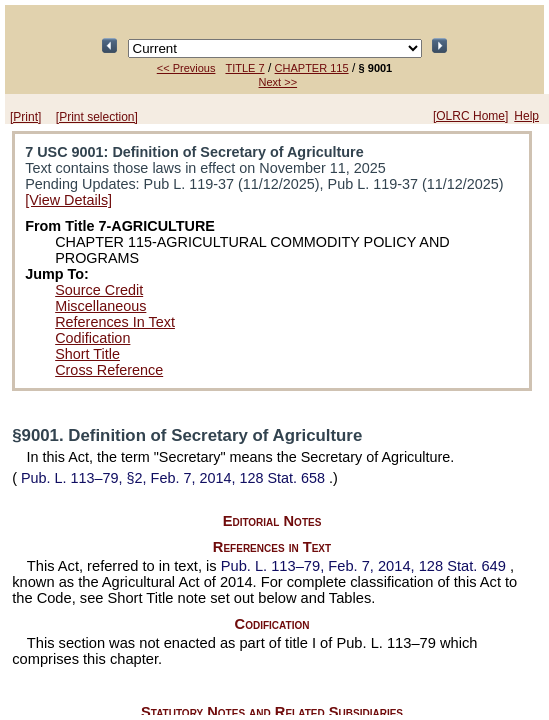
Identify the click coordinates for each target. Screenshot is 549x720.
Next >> (278, 82)
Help (526, 116)
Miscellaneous (100, 306)
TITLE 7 (244, 68)
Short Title (87, 354)
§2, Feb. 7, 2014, (173, 478)
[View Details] (68, 200)
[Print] (25, 117)
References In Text (115, 322)
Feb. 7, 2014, (365, 566)
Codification (92, 338)
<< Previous (186, 68)
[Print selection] (97, 117)
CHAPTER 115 (312, 68)
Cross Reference (109, 370)
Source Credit (99, 290)
